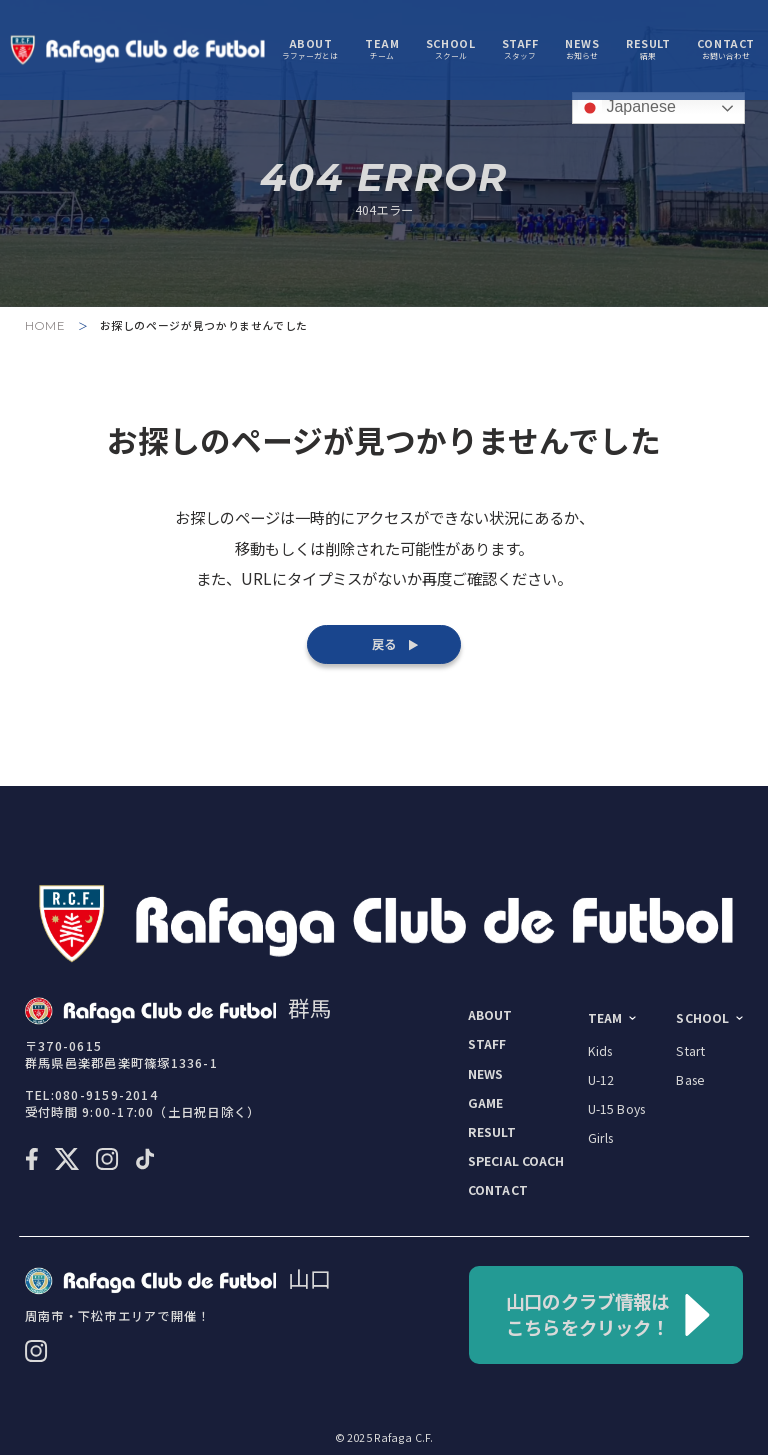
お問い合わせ (726, 50)
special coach (516, 1161)
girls (601, 1138)
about (490, 1015)
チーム (382, 50)
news (486, 1074)
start (690, 1051)
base (690, 1080)
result (492, 1132)
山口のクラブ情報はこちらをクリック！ (609, 1315)
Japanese (627, 108)
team (605, 1018)
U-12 (601, 1080)
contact (498, 1190)
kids (600, 1051)
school (702, 1018)
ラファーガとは (310, 50)
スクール (450, 50)
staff (487, 1044)
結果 (648, 50)
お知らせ (582, 50)
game (486, 1103)
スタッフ (520, 50)
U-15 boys (616, 1109)
